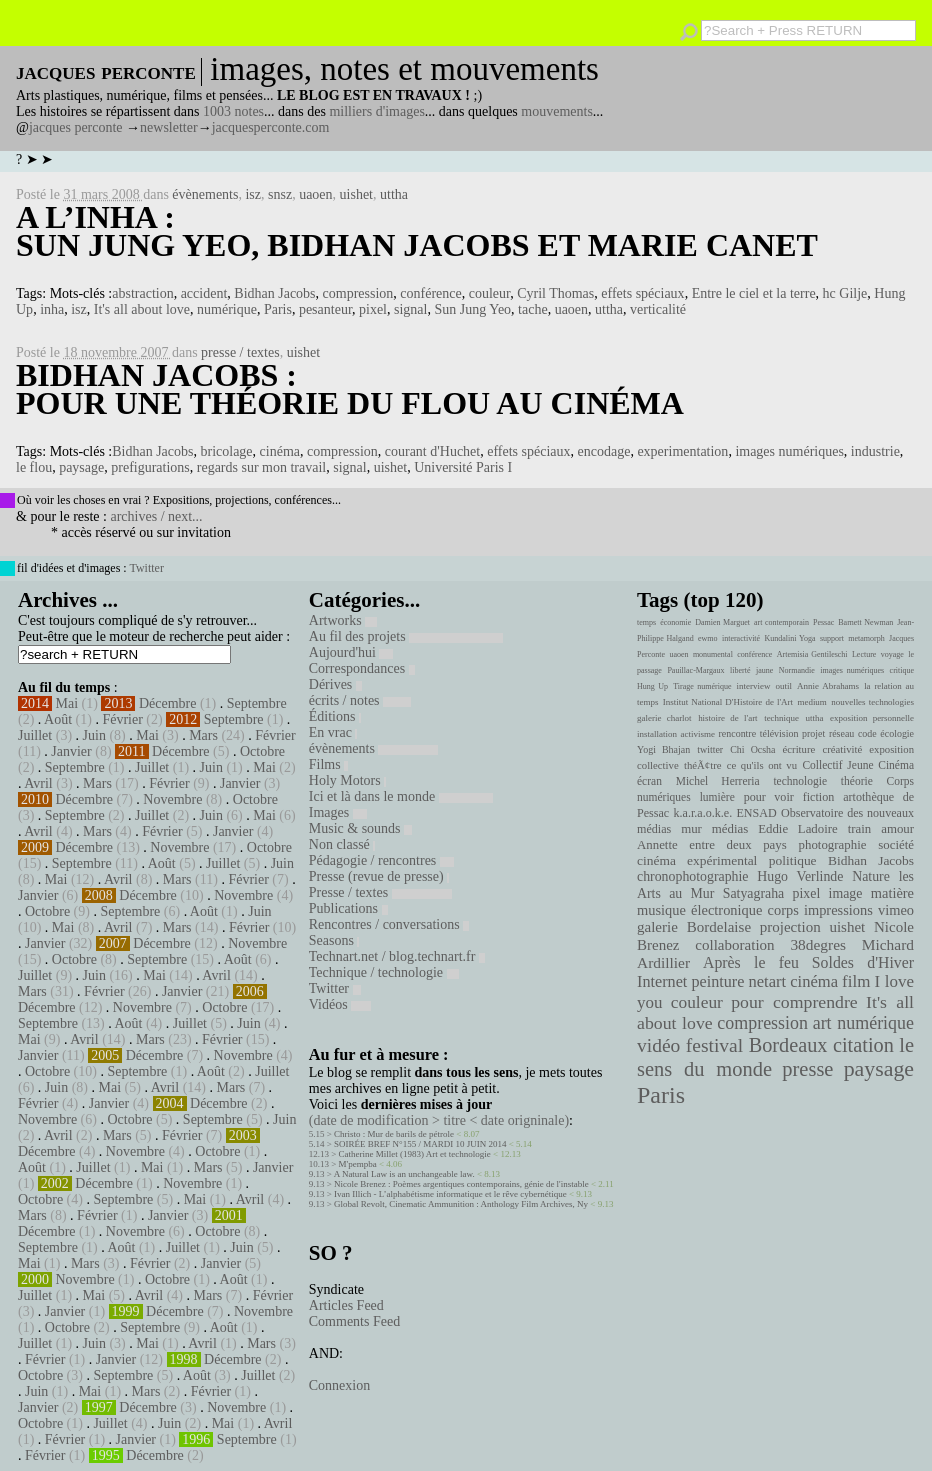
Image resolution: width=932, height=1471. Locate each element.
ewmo (708, 638)
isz (253, 194)
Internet (662, 982)
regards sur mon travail (261, 467)
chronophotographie (693, 876)
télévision (779, 733)
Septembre (257, 703)
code (867, 733)
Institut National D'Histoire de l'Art (728, 702)
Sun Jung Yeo (472, 309)
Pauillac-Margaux (695, 670)
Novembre (172, 799)
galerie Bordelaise (694, 927)
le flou (34, 467)
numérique (227, 309)
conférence (430, 293)
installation (657, 734)
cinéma (280, 451)
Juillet (35, 735)
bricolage (227, 451)
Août (58, 719)
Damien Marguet (722, 622)
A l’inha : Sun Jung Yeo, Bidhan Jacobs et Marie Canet (417, 231)
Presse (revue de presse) (379, 876)
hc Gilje (845, 293)
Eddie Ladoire (798, 829)
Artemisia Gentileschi (812, 654)
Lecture (864, 654)
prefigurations (150, 467)
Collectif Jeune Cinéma (858, 765)
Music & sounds (360, 828)
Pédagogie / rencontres (381, 860)
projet (813, 733)
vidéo (658, 1045)
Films (328, 764)
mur (691, 829)
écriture (799, 749)
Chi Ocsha (752, 749)
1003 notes (233, 111)
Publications (348, 908)
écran (649, 781)
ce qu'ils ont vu (762, 765)
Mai (67, 703)
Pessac (823, 622)
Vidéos (340, 1004)
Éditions (335, 716)
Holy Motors (347, 780)
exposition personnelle (872, 718)
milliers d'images (376, 111)
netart (767, 981)
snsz (280, 194)
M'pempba (358, 1164)
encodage (604, 451)
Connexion (339, 1385)
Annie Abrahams (828, 686)
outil (784, 686)
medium (811, 702)
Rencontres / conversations (389, 924)
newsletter (169, 127)
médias (730, 829)
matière (892, 893)
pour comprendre (794, 1002)
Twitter (146, 568)
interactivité (741, 638)
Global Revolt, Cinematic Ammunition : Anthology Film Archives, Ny (461, 1204)
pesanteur (325, 309)
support (832, 638)
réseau (841, 733)
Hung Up (652, 686)
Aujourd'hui (351, 652)
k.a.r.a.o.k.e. (702, 813)
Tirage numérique (702, 686)
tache (533, 309)
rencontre (738, 733)
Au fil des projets (406, 636)
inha (52, 309)
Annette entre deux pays (712, 845)
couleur (489, 293)
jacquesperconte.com (271, 127)
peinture (717, 982)
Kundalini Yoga (790, 638)
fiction (819, 797)
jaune (764, 670)
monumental (713, 654)
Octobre (262, 751)
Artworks (343, 620)
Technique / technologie (384, 972)
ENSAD (756, 813)
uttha (394, 194)
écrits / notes (360, 700)
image (846, 893)
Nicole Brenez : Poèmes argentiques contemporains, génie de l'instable (461, 1184)
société (896, 845)
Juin (94, 735)
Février (122, 719)
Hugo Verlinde (800, 876)
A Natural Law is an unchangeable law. (404, 1174)
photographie (833, 845)
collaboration (734, 945)
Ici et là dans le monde (401, 796)
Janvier (71, 751)
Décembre (168, 703)
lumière (717, 797)
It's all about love (142, 309)
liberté (740, 670)
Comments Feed (354, 1321)
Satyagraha (754, 893)
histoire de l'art (727, 718)
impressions (838, 910)
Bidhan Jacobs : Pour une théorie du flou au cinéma (350, 389)
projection (790, 927)
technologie (800, 781)
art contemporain (781, 622)
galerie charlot (664, 718)
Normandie (797, 670)
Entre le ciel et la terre (754, 293)
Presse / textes (380, 892)
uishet (356, 194)
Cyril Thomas (555, 293)
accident (204, 293)
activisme (698, 734)
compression (358, 293)
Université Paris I (463, 467)
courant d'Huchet (432, 451)
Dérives (335, 684)
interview (754, 686)
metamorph (866, 638)
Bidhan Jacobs (274, 293)
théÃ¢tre (703, 765)
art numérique (863, 1023)
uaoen (315, 194)
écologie (897, 733)
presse (807, 1069)
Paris (278, 309)
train (860, 829)
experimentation (682, 451)
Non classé (342, 844)
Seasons (334, 940)
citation (863, 1045)
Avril (38, 783)
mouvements (557, 111)
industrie (875, 451)
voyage (892, 654)
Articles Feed (346, 1305)
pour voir (769, 797)
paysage (81, 467)
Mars (203, 735)
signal (410, 309)
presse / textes (240, 352)
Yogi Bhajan (663, 749)
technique (781, 718)
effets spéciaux (642, 293)
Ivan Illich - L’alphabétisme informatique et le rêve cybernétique (450, 1194)
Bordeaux (788, 1045)
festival (714, 1045)
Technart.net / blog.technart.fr (397, 956)
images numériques (789, 451)
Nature (871, 876)
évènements (205, 194)
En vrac (333, 732)
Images (338, 812)
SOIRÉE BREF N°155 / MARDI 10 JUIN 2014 (420, 1144)
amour (897, 829)
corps (783, 910)
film (856, 981)
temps (646, 622)
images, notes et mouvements (404, 69)
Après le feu (751, 962)
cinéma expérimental (697, 860)
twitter (710, 749)
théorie (857, 781)
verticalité (658, 309)
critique (902, 670)
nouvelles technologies (872, 702)
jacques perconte (76, 127)
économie (675, 622)
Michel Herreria (718, 781)
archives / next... (156, 516)
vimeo (896, 910)
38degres (818, 944)
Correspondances (362, 668)
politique (793, 860)
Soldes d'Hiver (863, 962)
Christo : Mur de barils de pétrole (394, 1134)
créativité (842, 749)
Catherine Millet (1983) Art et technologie (415, 1154)
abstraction (142, 293)
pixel (373, 309)
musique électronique (699, 910)
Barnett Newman (865, 622)
